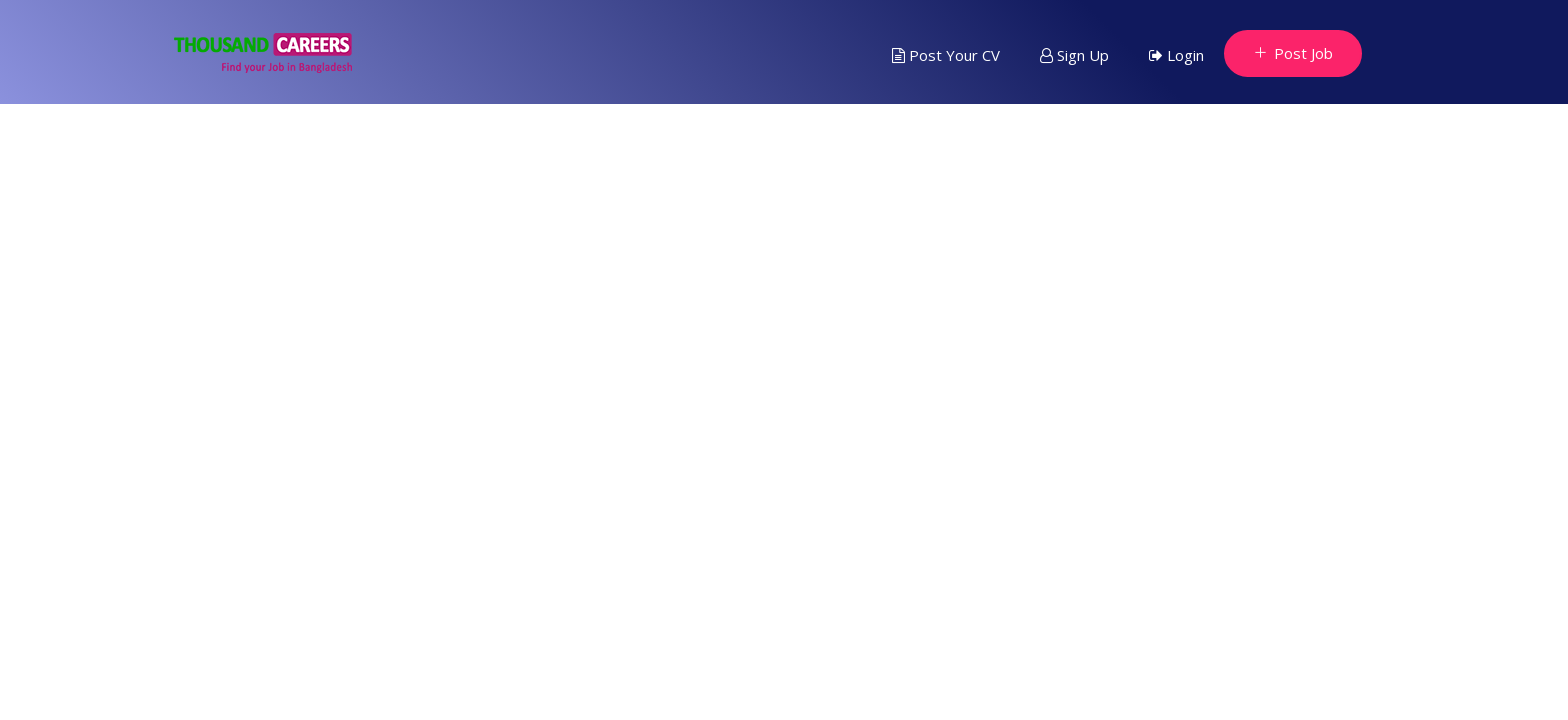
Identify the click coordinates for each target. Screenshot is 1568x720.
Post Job (1293, 53)
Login (1176, 55)
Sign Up (1074, 55)
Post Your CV (946, 55)
